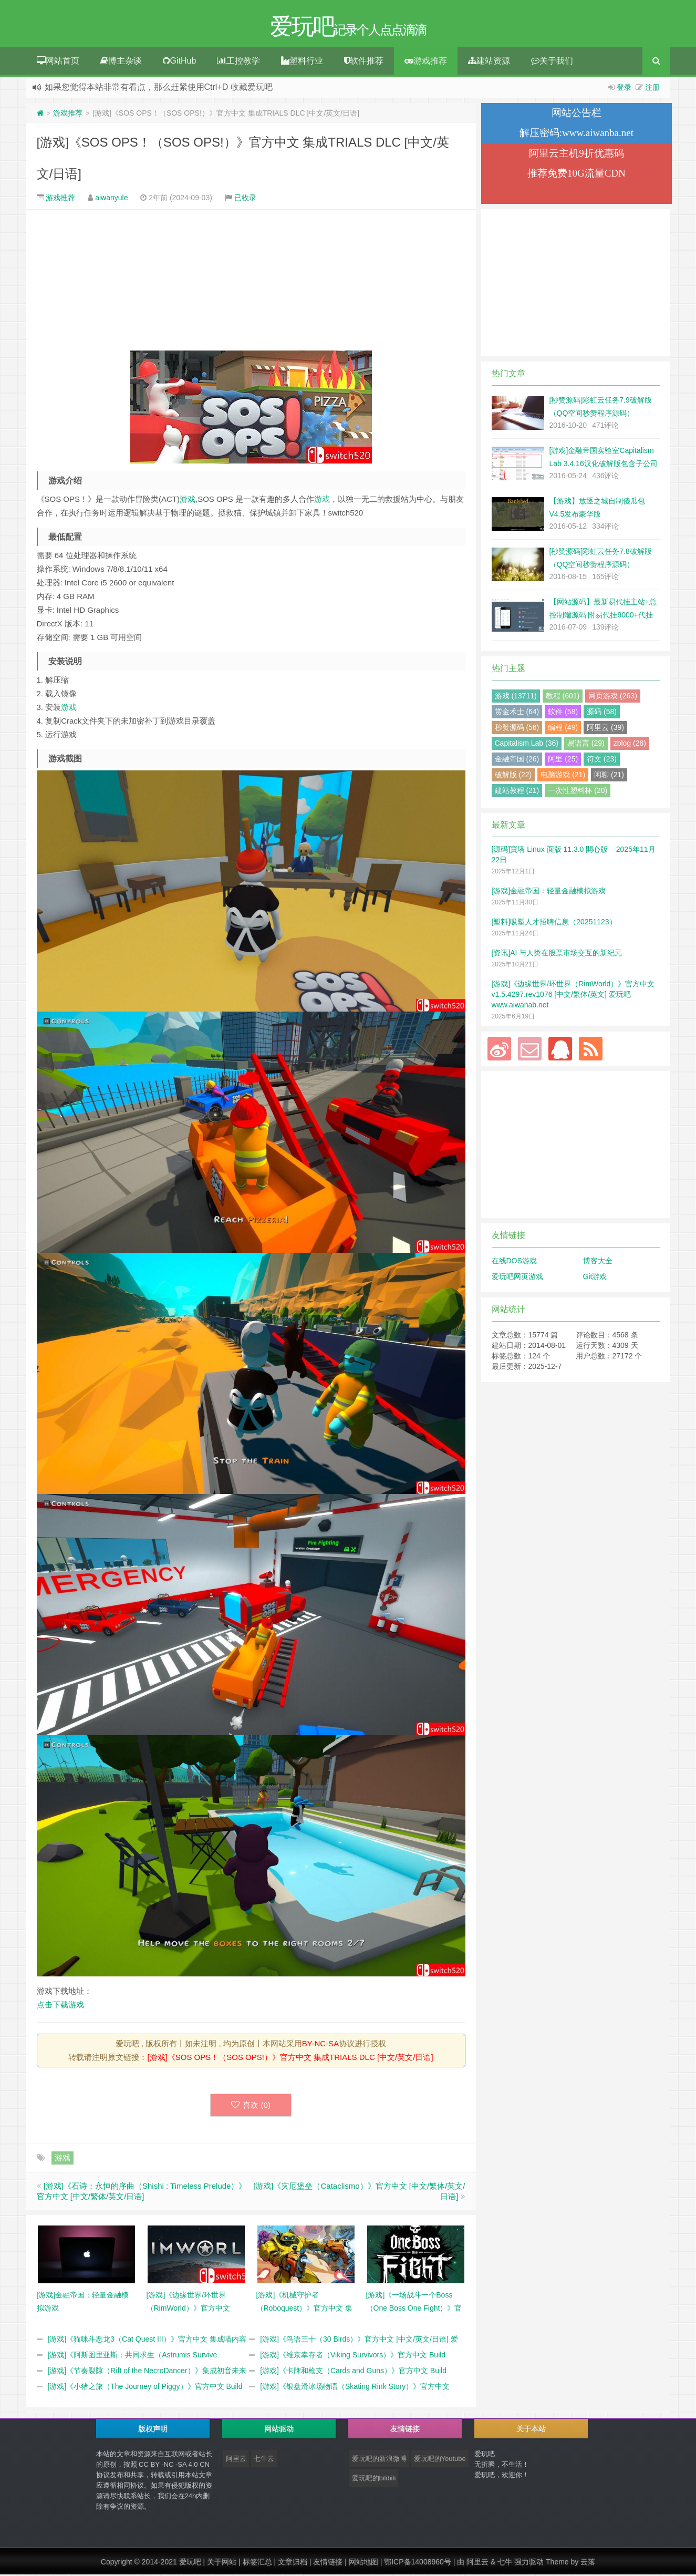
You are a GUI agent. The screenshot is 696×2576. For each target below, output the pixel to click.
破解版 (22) (513, 776)
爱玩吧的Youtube (440, 2460)
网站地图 (363, 2563)
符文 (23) (602, 760)
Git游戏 (595, 1278)
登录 (624, 89)
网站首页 (58, 62)
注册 (652, 89)
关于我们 (552, 62)
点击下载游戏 (60, 2006)
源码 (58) (602, 713)
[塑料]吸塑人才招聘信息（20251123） (554, 923)
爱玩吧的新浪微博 (379, 2460)
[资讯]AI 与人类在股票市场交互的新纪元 (557, 954)
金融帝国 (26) (517, 760)
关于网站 (221, 2563)
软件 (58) (563, 713)
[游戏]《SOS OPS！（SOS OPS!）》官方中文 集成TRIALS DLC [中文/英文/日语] (290, 2058)
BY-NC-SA (320, 2045)
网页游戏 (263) (612, 697)
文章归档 (292, 2563)
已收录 (245, 199)
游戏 (187, 500)
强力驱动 (529, 2563)
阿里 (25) (563, 760)
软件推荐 (363, 62)
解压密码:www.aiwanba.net (576, 134)
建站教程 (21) (517, 792)
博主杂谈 (121, 62)
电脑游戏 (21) (563, 776)
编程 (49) (563, 729)
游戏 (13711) (516, 697)
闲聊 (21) (609, 776)
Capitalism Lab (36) (526, 744)
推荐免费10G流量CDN (576, 174)
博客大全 (597, 1262)
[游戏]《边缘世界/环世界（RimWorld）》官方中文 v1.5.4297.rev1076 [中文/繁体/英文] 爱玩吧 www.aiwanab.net (573, 996)
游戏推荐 (425, 62)
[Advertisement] (251, 282)
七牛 (504, 2563)
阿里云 (236, 2460)
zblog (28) (630, 744)
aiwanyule (111, 199)
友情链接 (327, 2563)
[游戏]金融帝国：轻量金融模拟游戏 (549, 892)
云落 (587, 2563)
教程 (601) (563, 697)
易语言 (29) (586, 744)
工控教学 (238, 62)
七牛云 (264, 2460)
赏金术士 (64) (517, 713)
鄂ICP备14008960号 (417, 2563)
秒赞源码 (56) (517, 729)
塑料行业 (302, 62)
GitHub (179, 62)
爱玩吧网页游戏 (517, 1278)
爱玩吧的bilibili (374, 2480)
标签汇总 (257, 2563)
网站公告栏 (576, 114)
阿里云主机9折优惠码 (576, 154)
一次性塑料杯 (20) (577, 792)
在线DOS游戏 (514, 1262)
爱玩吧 (190, 2563)
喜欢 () (251, 2106)
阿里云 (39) (605, 729)
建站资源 (489, 62)
